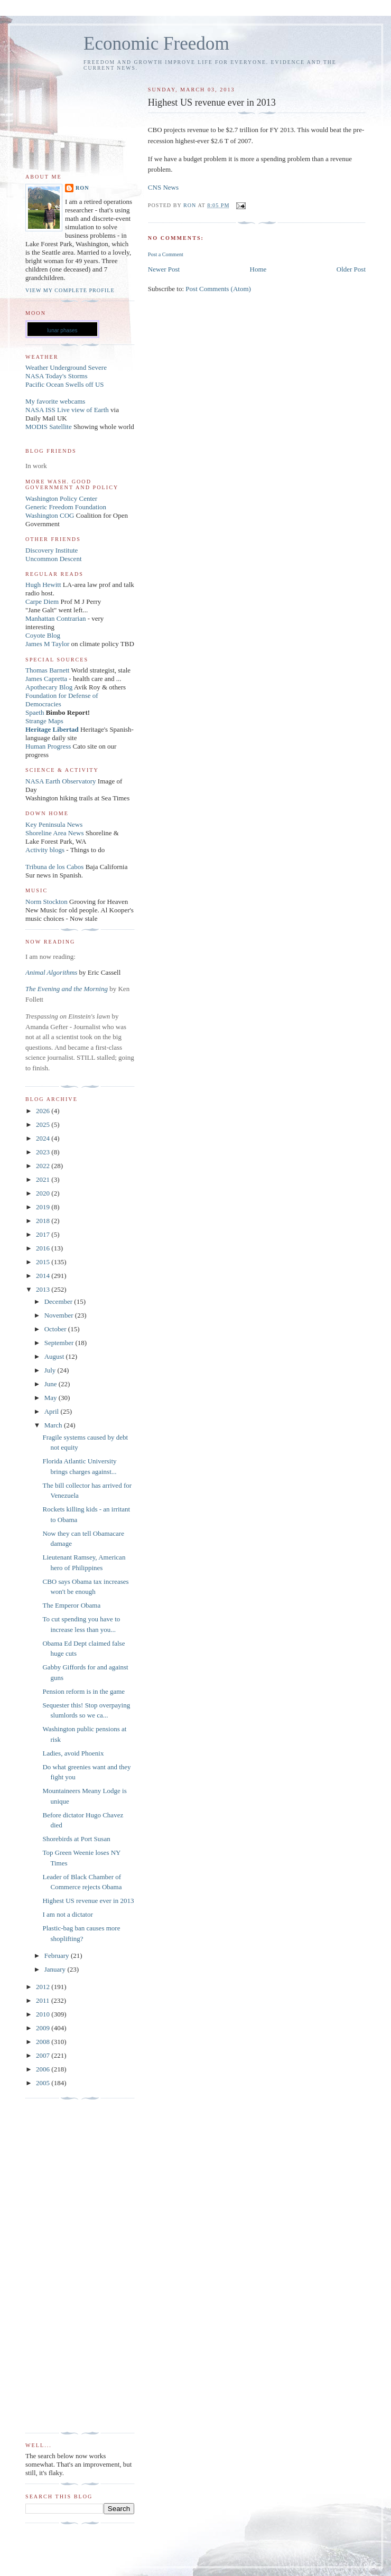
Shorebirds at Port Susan (76, 1839)
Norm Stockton (46, 902)
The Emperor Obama (71, 1605)
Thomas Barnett (47, 670)
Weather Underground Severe (66, 367)
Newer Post (164, 269)
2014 (43, 1276)
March (54, 1425)
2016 (43, 1248)
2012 (43, 1987)
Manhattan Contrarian (55, 618)
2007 (43, 2055)
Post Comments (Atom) (218, 289)
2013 (43, 1289)
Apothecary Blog (49, 687)
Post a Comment (165, 254)
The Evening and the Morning (67, 989)
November (59, 1315)
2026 (43, 1111)
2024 (43, 1138)
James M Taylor (48, 644)
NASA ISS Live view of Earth (67, 410)
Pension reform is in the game (83, 1691)
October (56, 1329)
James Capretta (46, 679)
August (55, 1356)
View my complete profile (70, 290)
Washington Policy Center (61, 498)
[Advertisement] (67, 2265)
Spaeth (34, 712)
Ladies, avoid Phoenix (73, 1753)
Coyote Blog (42, 635)
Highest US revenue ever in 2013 (88, 1901)
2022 (43, 1166)
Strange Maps (44, 721)
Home (258, 269)
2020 (43, 1193)
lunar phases (62, 330)
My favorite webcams (55, 401)
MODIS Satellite (48, 427)
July (51, 1370)
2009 (43, 2028)
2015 (43, 1262)
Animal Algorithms (52, 972)
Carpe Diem (42, 601)
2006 (43, 2069)
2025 (43, 1124)
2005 (43, 2083)
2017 (43, 1234)
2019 (43, 1207)
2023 (43, 1152)
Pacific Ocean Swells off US (64, 384)
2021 (43, 1179)
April (52, 1411)
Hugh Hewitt (43, 585)
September (60, 1343)
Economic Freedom (156, 43)
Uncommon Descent (53, 559)
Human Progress (48, 746)
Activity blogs (44, 850)
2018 (43, 1221)
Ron (82, 188)
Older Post (351, 269)
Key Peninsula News (53, 824)
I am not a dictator (67, 1914)
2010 (43, 2014)
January (56, 1969)
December (59, 1301)
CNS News (163, 187)
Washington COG (49, 515)
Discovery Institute (51, 550)
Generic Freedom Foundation (65, 507)
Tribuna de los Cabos (54, 867)
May (51, 1398)
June (51, 1384)
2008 (43, 2042)
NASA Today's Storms (56, 376)
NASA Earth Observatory (60, 781)
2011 (43, 2000)
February (57, 1955)
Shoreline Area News (54, 833)
